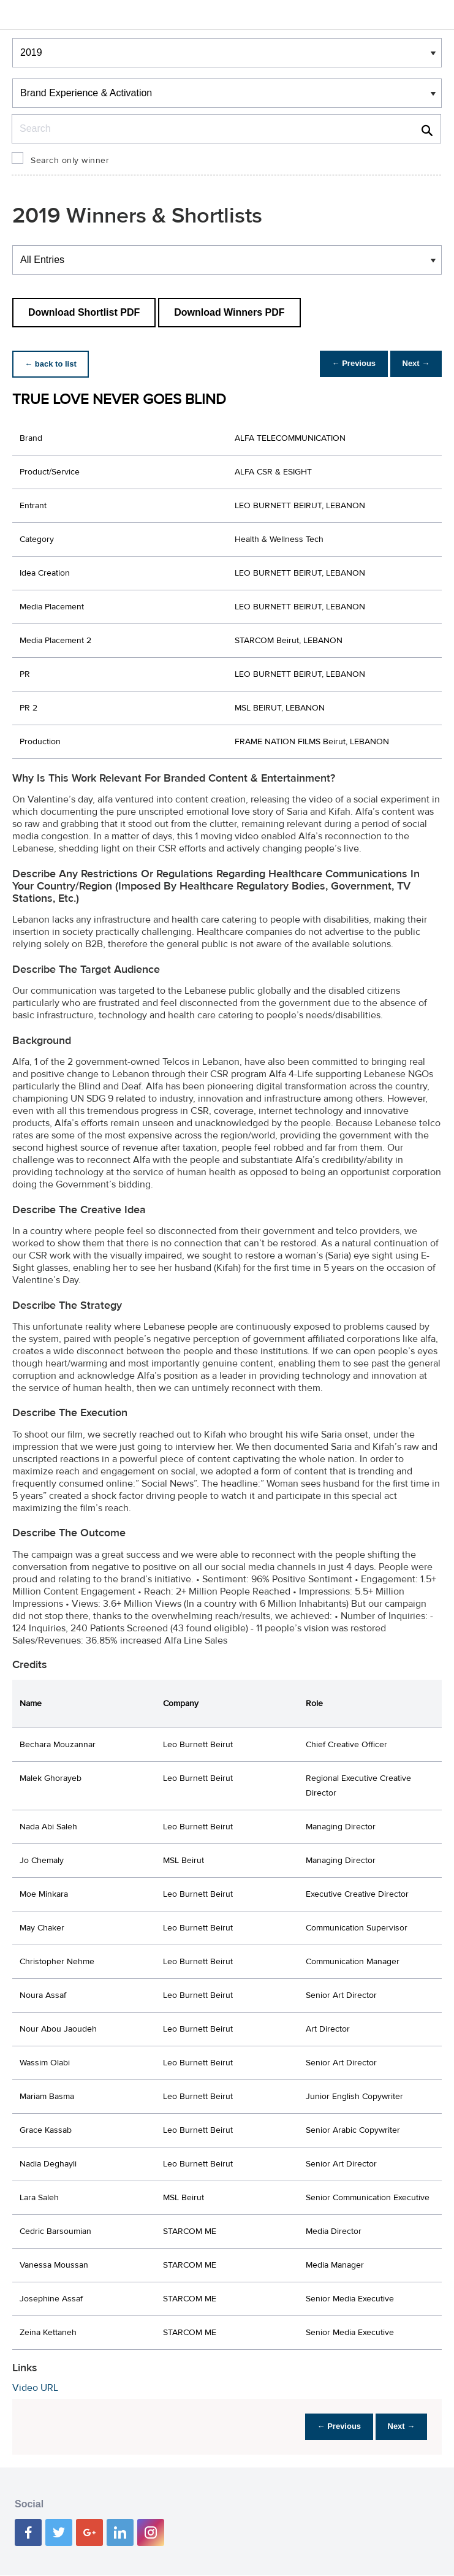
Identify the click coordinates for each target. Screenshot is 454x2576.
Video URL (35, 2388)
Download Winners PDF (229, 312)
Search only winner (70, 160)
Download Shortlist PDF (84, 312)
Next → (413, 363)
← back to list (53, 363)
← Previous (346, 363)
